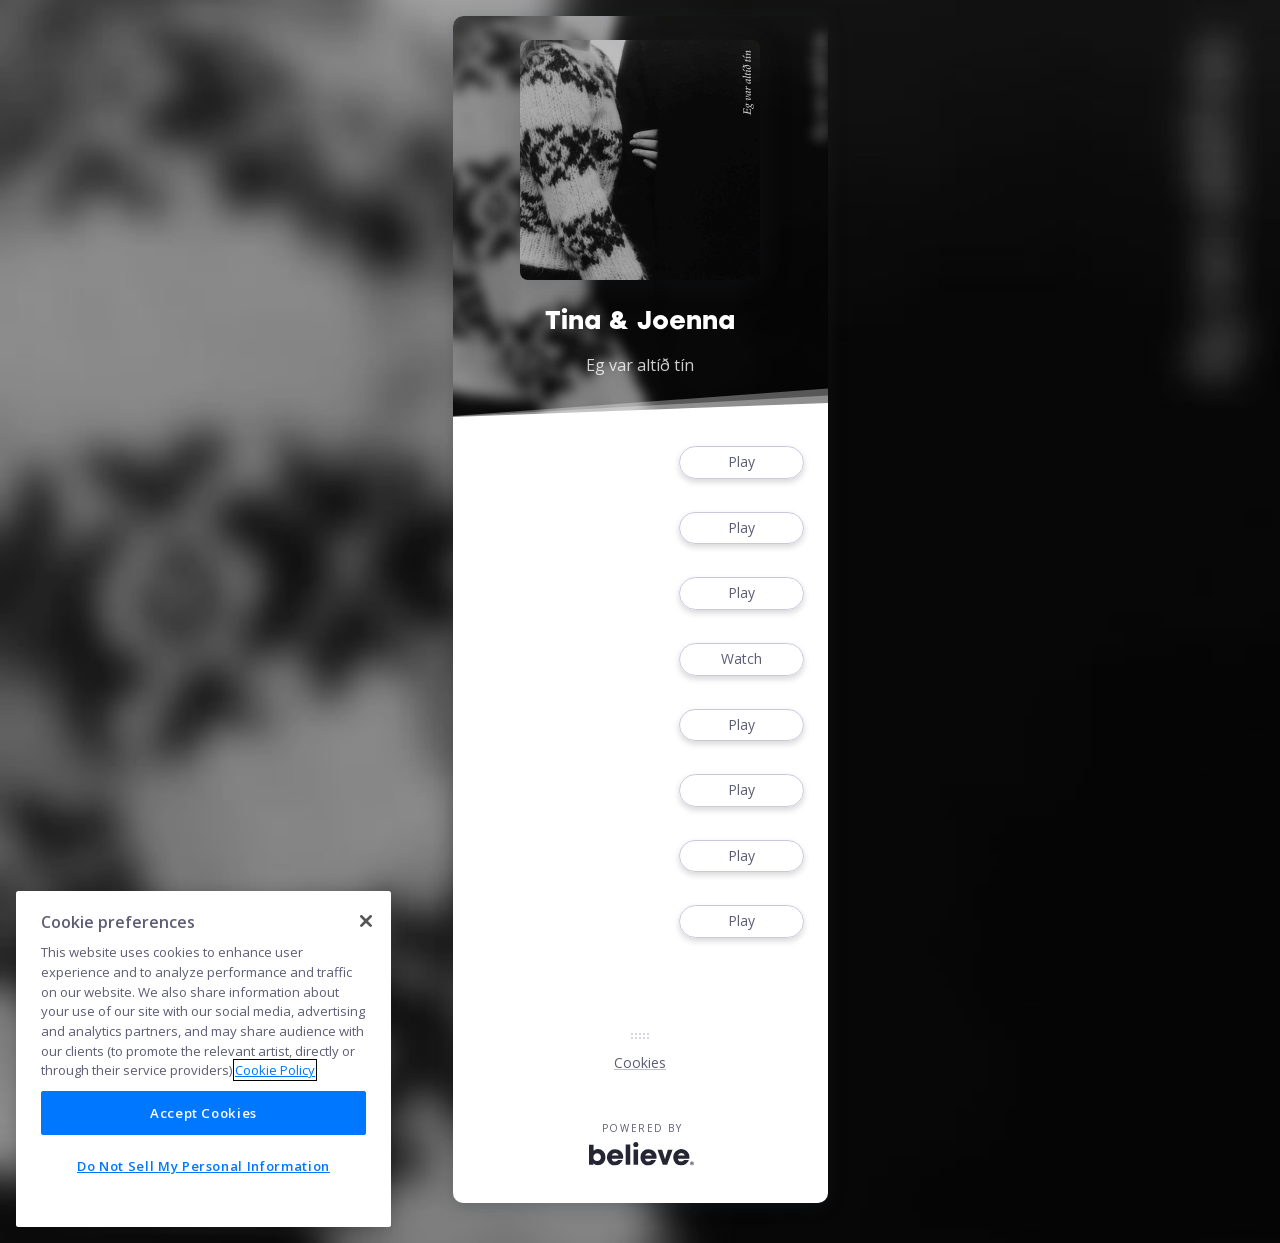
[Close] (366, 921)
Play (741, 462)
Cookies (640, 1062)
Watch (741, 659)
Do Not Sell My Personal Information (203, 1166)
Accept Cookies (203, 1113)
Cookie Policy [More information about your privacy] (275, 1070)
